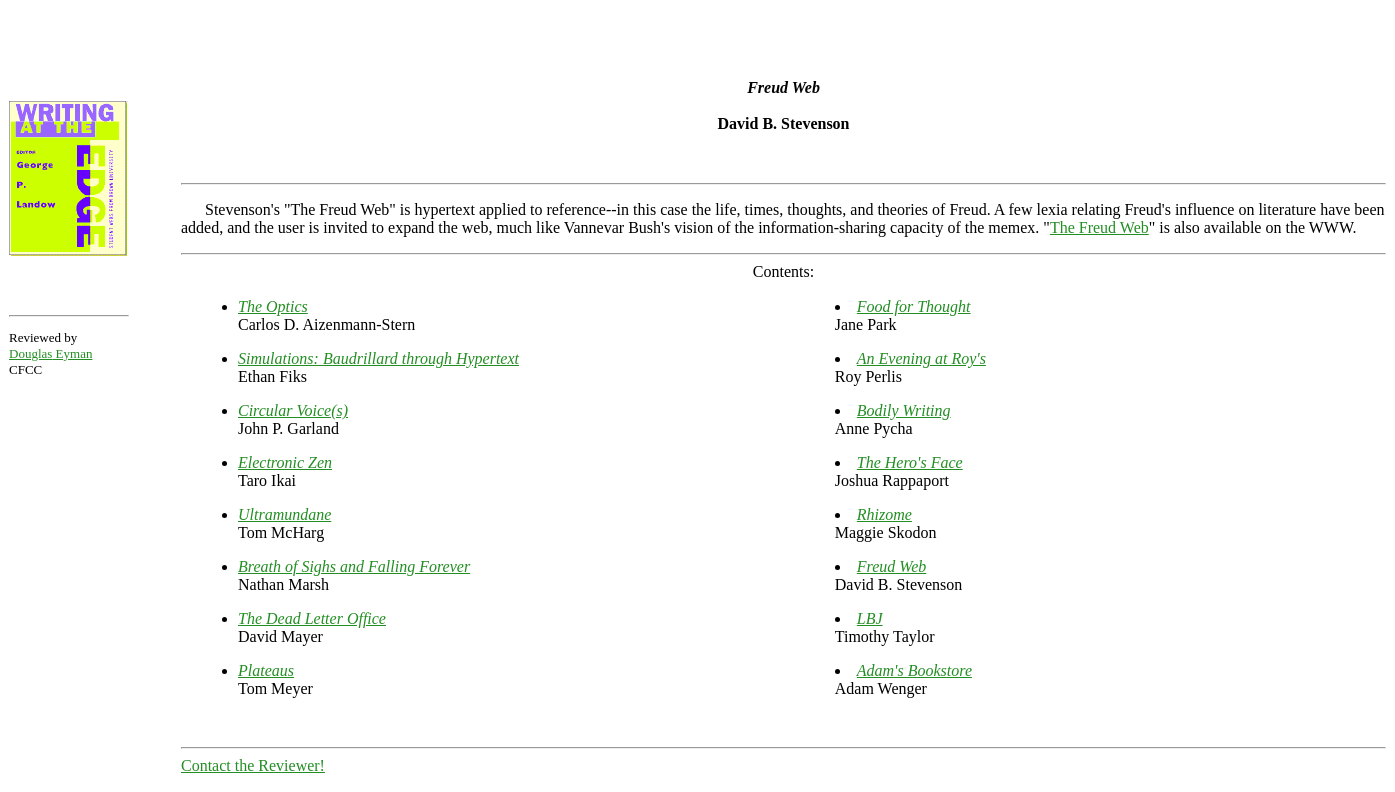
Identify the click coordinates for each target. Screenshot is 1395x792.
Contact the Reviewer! (253, 765)
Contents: (783, 271)
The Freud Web (1099, 227)
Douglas (50, 353)
